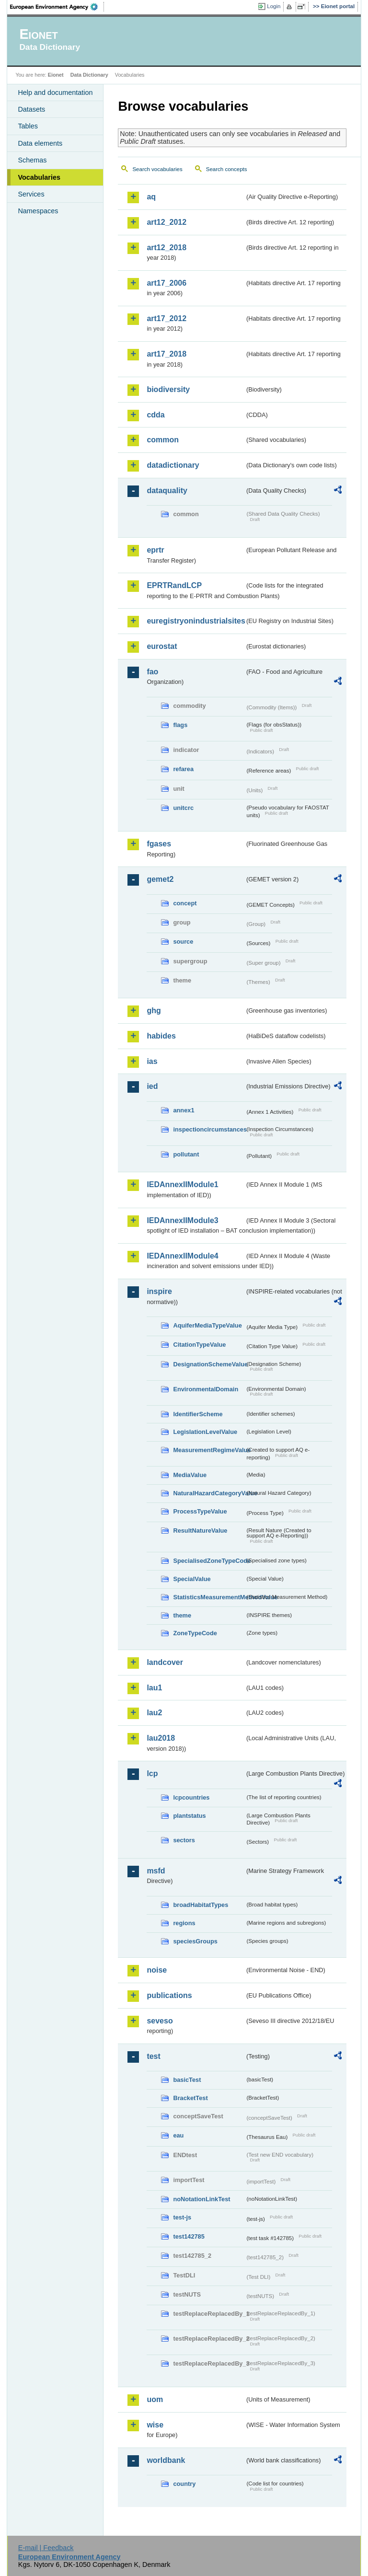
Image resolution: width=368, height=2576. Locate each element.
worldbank (166, 2460)
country (184, 2483)
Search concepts (226, 169)
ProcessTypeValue (200, 1511)
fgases (159, 844)
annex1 (183, 1110)
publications (169, 1995)
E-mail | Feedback (46, 2548)
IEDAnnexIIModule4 (182, 1256)
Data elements (40, 143)
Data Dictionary (89, 75)
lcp (152, 1773)
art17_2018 (166, 354)
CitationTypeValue (199, 1344)
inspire (159, 1291)
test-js (182, 2217)
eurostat (162, 646)
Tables (28, 126)
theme (182, 1615)
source (183, 941)
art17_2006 (166, 283)
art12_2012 (166, 222)
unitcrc (183, 807)
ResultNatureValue (200, 1530)
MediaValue (190, 1475)
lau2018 (161, 1738)
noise (157, 1970)
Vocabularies (39, 177)
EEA (57, 7)
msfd (156, 1871)
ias (152, 1061)
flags (180, 724)
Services (31, 194)
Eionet (56, 75)
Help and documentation (55, 92)
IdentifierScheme (197, 1414)
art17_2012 (166, 318)
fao (152, 672)
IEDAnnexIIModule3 (182, 1220)
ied (152, 1086)
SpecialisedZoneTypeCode (209, 1560)
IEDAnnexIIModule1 (182, 1184)
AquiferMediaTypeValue (207, 1325)
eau (178, 2135)
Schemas (32, 160)
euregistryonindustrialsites (195, 621)
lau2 (154, 1713)
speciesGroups (195, 1941)
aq (151, 197)
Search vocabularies (157, 169)
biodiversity (168, 389)
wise (155, 2425)
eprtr (155, 550)
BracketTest (190, 2098)
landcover (165, 1662)
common (163, 440)
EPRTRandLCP (174, 585)
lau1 (154, 1688)
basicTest (187, 2079)
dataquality (167, 490)
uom (155, 2399)
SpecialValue (191, 1579)
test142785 (188, 2236)
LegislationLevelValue (205, 1431)
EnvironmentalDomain (205, 1389)
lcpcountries (191, 1797)
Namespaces (38, 211)
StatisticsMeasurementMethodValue (209, 1597)
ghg (154, 1010)
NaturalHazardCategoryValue (209, 1493)
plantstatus (189, 1815)
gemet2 (160, 879)
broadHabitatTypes (200, 1904)
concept (184, 903)
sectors (184, 1840)
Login (273, 6)
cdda (155, 415)
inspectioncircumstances (209, 1129)
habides (161, 1036)
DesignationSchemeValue (209, 1364)
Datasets (31, 109)
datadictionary (173, 465)
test (153, 2056)
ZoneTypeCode (195, 1633)
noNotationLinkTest (201, 2199)
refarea (183, 769)
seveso (159, 2021)
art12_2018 (166, 247)
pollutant (186, 1154)
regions (184, 1923)
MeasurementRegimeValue (209, 1450)
